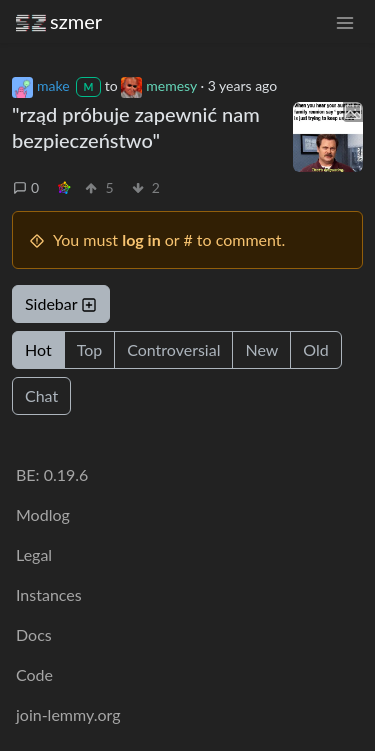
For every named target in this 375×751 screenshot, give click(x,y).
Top (90, 349)
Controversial (173, 349)
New (261, 349)
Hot (38, 349)
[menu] (345, 21)
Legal (34, 554)
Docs (34, 634)
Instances (49, 594)
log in (141, 239)
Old (315, 349)
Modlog (43, 514)
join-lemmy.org (68, 714)
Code (34, 674)
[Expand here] (328, 137)
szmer (59, 21)
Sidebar (61, 303)
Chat (41, 395)
